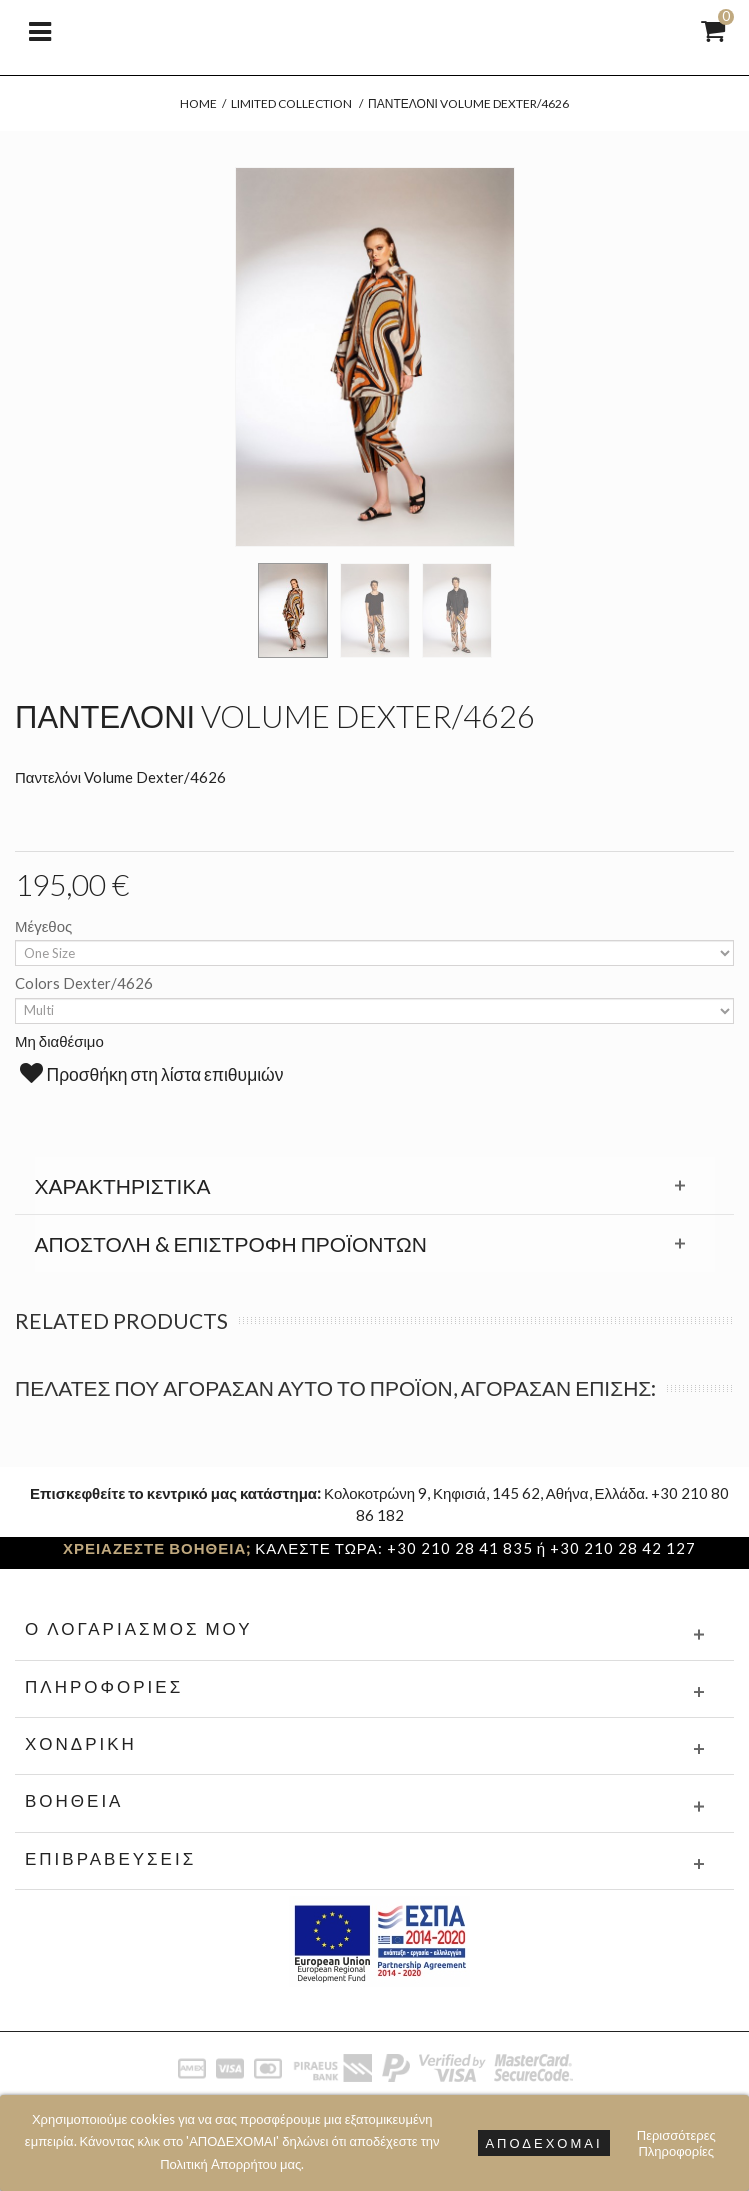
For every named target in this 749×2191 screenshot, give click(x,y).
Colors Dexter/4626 (85, 983)
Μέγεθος (45, 926)
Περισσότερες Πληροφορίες (676, 2143)
